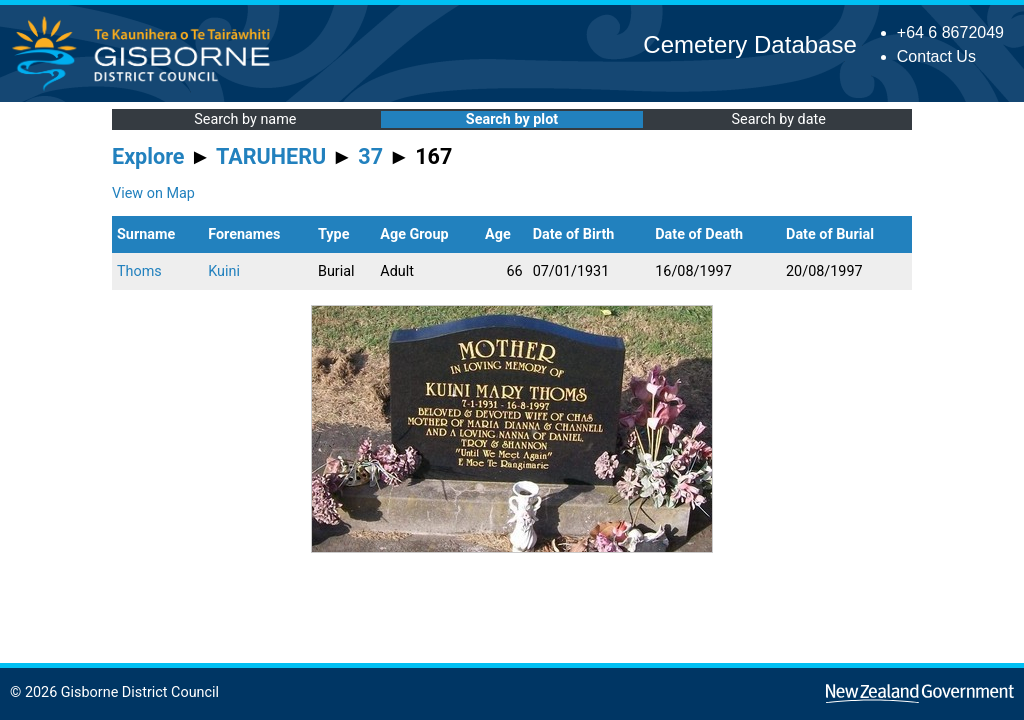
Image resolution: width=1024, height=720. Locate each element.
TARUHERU (271, 156)
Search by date (778, 119)
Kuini (224, 271)
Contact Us (936, 56)
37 (370, 156)
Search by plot (512, 119)
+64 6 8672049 (950, 32)
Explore (148, 156)
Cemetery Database (749, 44)
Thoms (139, 271)
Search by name (245, 119)
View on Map (153, 193)
